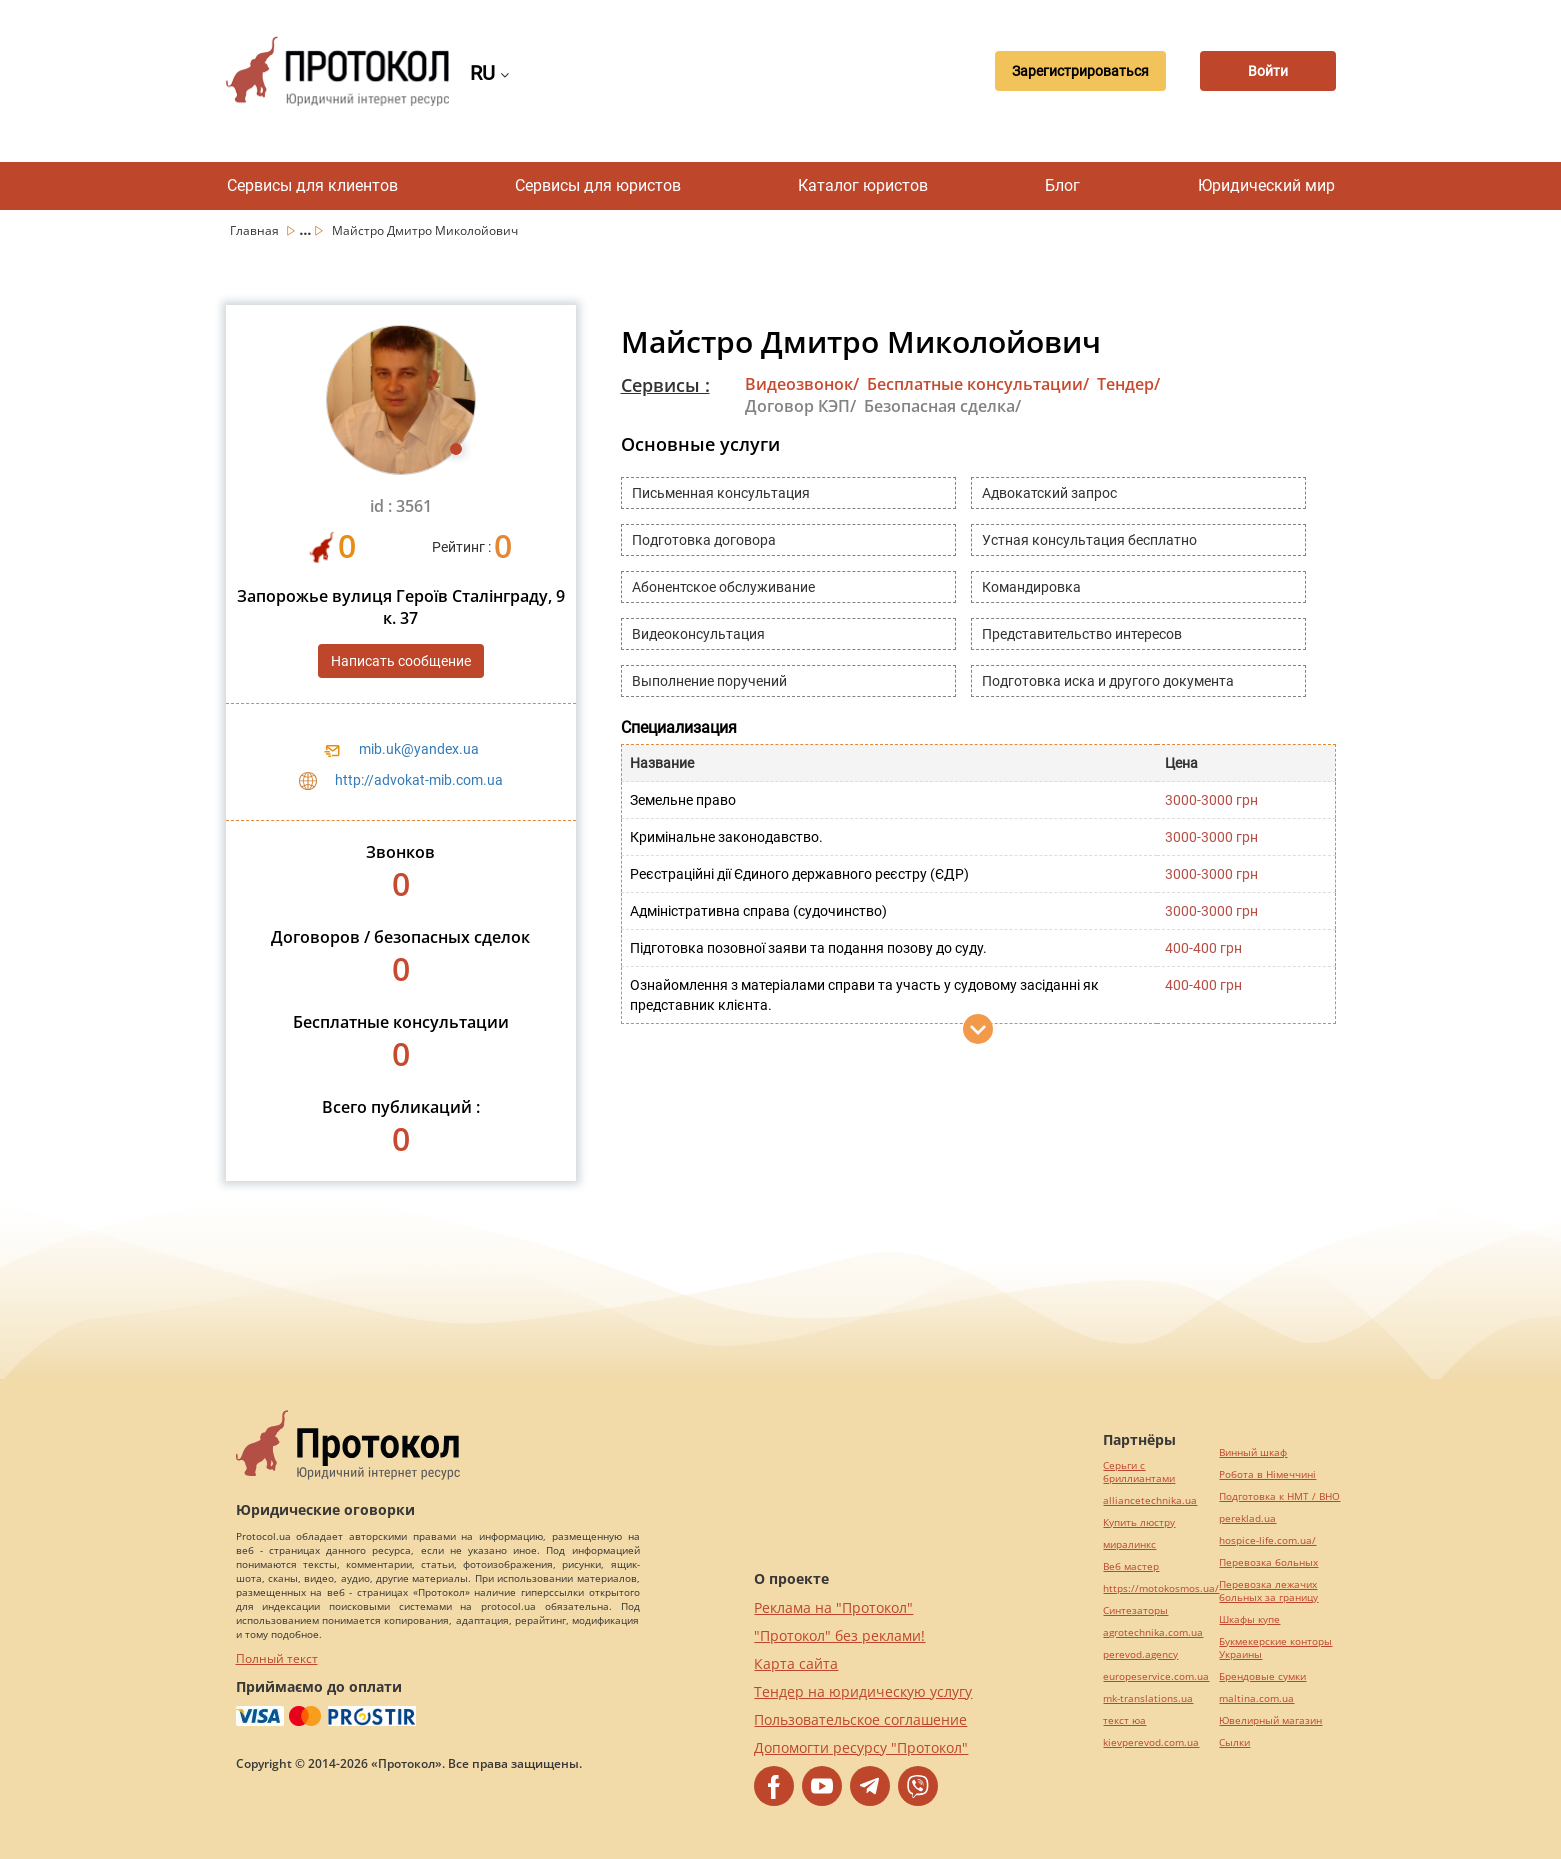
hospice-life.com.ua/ (1267, 1540)
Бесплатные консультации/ (978, 384)
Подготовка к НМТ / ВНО (1279, 1496)
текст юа (1124, 1720)
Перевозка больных (1268, 1562)
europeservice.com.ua (1156, 1676)
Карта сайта (796, 1663)
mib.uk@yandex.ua (419, 749)
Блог (1062, 185)
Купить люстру (1139, 1522)
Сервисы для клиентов (312, 185)
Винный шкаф (1253, 1452)
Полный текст (277, 1658)
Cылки (1234, 1742)
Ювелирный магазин (1270, 1720)
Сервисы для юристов (598, 185)
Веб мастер (1131, 1566)
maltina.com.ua (1256, 1698)
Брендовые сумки (1262, 1676)
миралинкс (1129, 1544)
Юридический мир (1266, 185)
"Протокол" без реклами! (839, 1635)
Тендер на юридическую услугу (863, 1691)
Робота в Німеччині (1267, 1474)
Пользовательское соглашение (860, 1719)
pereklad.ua (1247, 1518)
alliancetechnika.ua (1150, 1500)
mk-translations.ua (1148, 1698)
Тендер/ (1128, 384)
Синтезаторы (1135, 1610)
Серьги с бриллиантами (1139, 1472)
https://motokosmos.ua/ (1161, 1588)
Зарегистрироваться (1073, 71)
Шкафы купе (1249, 1619)
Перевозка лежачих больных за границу (1268, 1591)
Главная (256, 230)
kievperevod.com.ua (1151, 1742)
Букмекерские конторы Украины (1275, 1648)
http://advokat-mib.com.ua (419, 780)
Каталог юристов (863, 185)
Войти (1266, 71)
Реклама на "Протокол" (833, 1607)
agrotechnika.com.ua (1153, 1632)
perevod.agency (1140, 1654)
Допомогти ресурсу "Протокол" (861, 1747)
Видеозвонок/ (802, 384)
